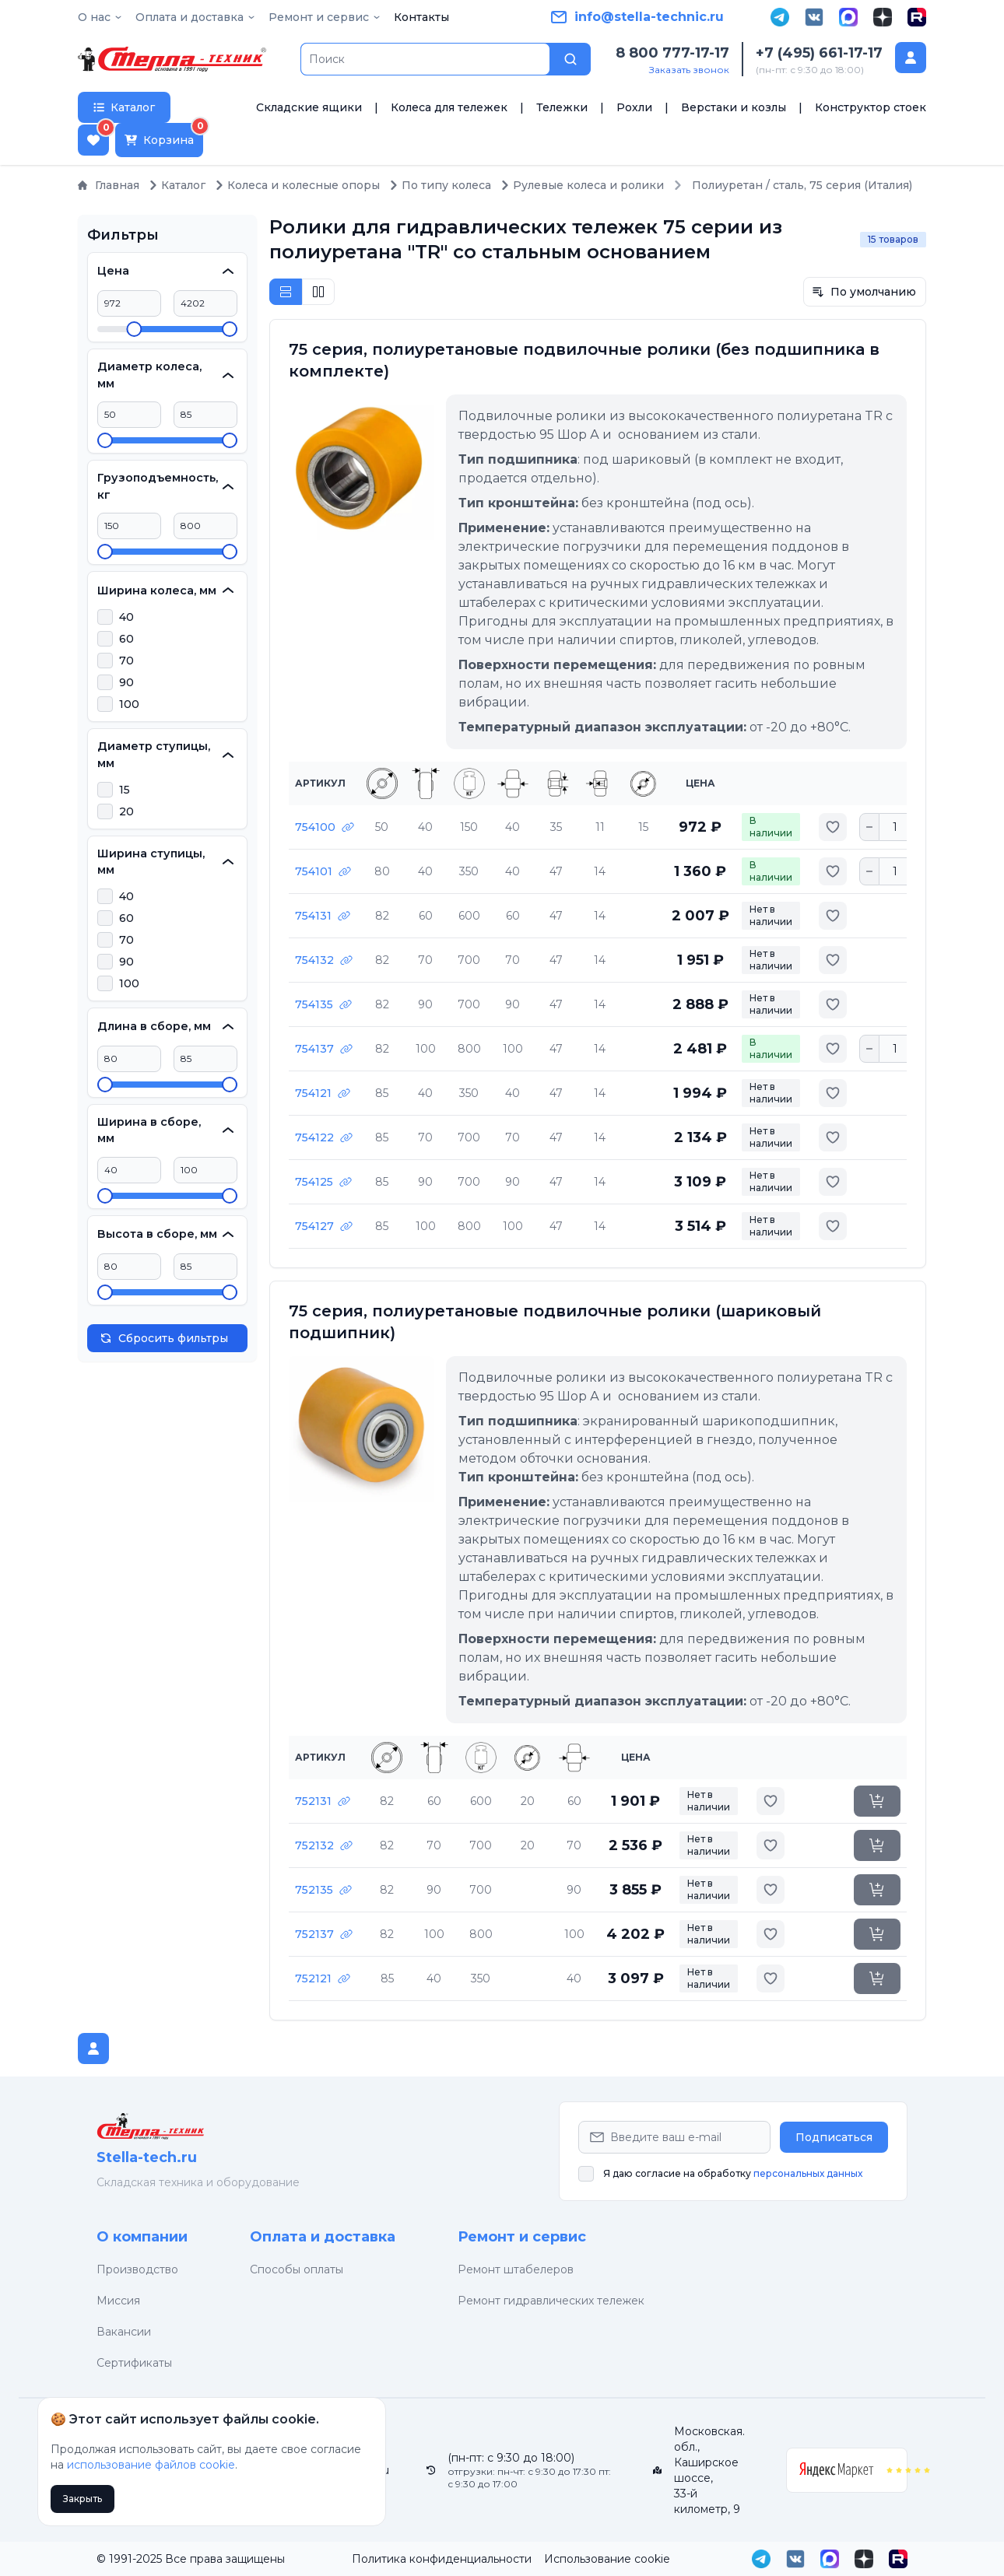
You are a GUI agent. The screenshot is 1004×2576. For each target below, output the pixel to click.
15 (124, 790)
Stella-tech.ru (147, 2157)
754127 (324, 1226)
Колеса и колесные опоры (297, 185)
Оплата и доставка (322, 2236)
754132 (324, 960)
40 (126, 617)
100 (129, 704)
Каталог (177, 185)
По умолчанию (864, 292)
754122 (324, 1137)
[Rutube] (916, 17)
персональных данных (807, 2173)
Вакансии (124, 2332)
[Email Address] (674, 2137)
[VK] (814, 17)
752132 (324, 1845)
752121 (322, 1978)
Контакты (421, 17)
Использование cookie (607, 2559)
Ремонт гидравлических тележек (551, 2301)
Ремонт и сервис (522, 2236)
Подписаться (833, 2137)
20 (126, 811)
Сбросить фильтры (164, 1338)
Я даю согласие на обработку (732, 2173)
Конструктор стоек (870, 107)
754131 (322, 916)
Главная (108, 185)
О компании (142, 2236)
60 (126, 639)
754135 (323, 1004)
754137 (324, 1049)
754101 (323, 871)
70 (126, 661)
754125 (323, 1182)
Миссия (118, 2301)
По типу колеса (440, 185)
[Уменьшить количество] (869, 827)
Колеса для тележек (449, 107)
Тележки (562, 107)
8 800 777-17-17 (672, 52)
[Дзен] (882, 17)
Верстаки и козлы (733, 107)
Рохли (634, 107)
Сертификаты (134, 2363)
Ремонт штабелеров (516, 2269)
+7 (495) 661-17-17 (819, 52)
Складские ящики (309, 107)
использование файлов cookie (151, 2465)
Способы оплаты (296, 2269)
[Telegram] (780, 17)
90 (126, 682)
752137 (324, 1934)
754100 (324, 827)
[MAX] (848, 17)
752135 (323, 1890)
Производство (137, 2269)
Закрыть (82, 2498)
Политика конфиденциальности (442, 2559)
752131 (322, 1801)
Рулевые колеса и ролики (582, 185)
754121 (322, 1093)
